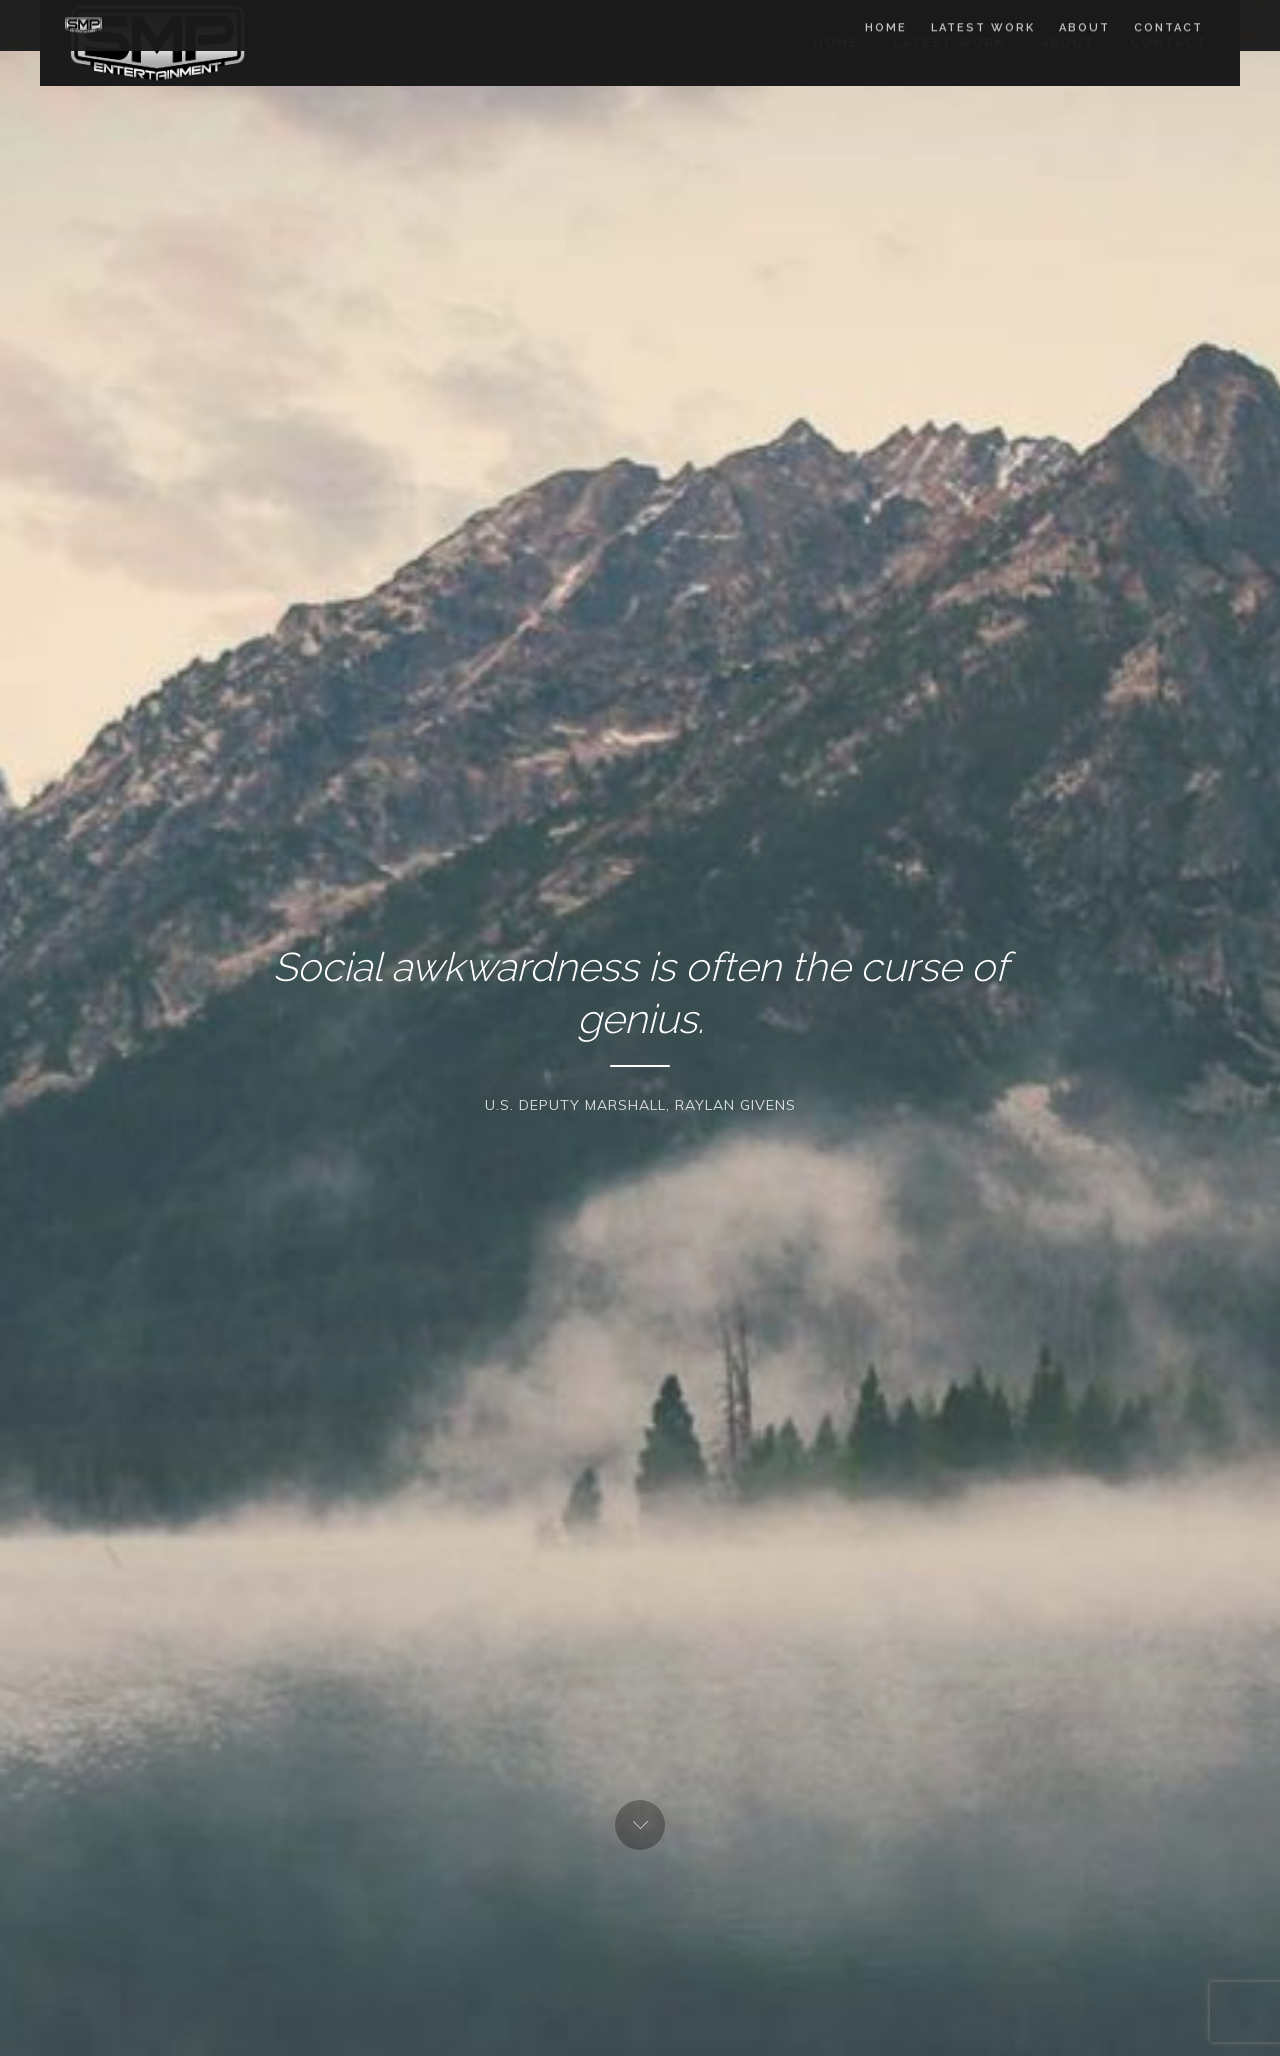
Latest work (949, 43)
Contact (1169, 43)
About (1068, 43)
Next (640, 1825)
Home (836, 43)
